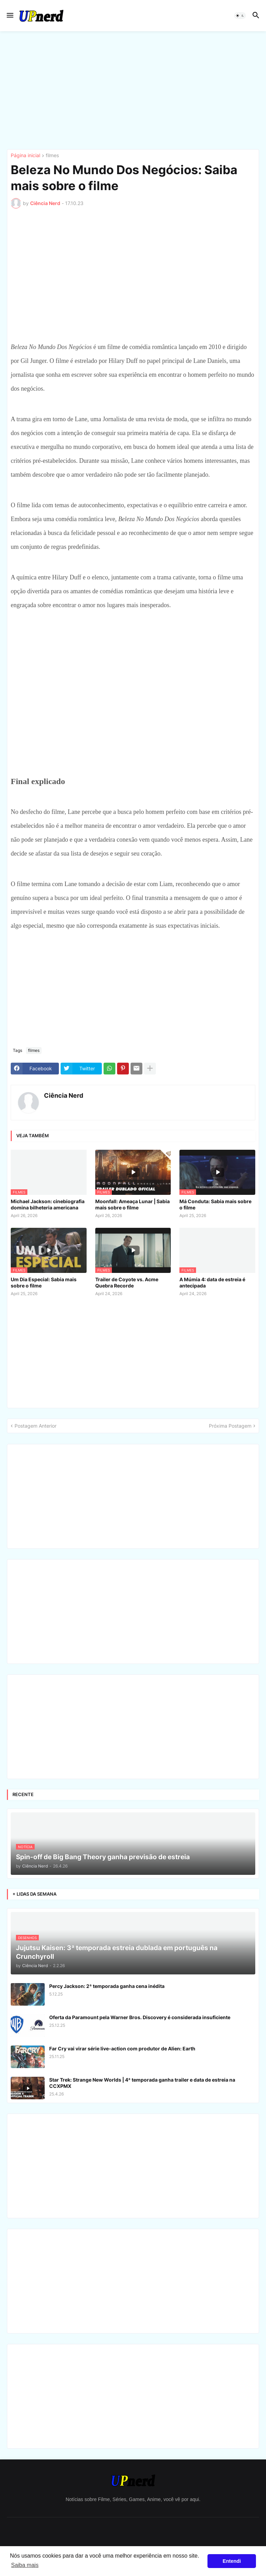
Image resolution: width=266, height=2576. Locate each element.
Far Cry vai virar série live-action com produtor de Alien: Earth (122, 2048)
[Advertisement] (133, 90)
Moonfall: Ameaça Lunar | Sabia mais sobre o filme (132, 1204)
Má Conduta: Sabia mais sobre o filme (215, 1204)
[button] (9, 16)
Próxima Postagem (230, 1426)
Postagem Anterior (35, 1426)
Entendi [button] (232, 2561)
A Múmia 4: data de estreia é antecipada (212, 1282)
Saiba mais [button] (24, 2565)
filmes (52, 155)
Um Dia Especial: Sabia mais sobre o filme (44, 1282)
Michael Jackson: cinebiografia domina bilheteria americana (48, 1204)
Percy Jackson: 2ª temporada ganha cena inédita (107, 1986)
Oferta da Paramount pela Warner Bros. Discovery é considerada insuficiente (139, 2017)
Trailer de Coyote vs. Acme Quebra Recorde (126, 1282)
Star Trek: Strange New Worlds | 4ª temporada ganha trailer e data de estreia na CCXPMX (142, 2083)
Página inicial (25, 155)
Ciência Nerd (63, 1095)
